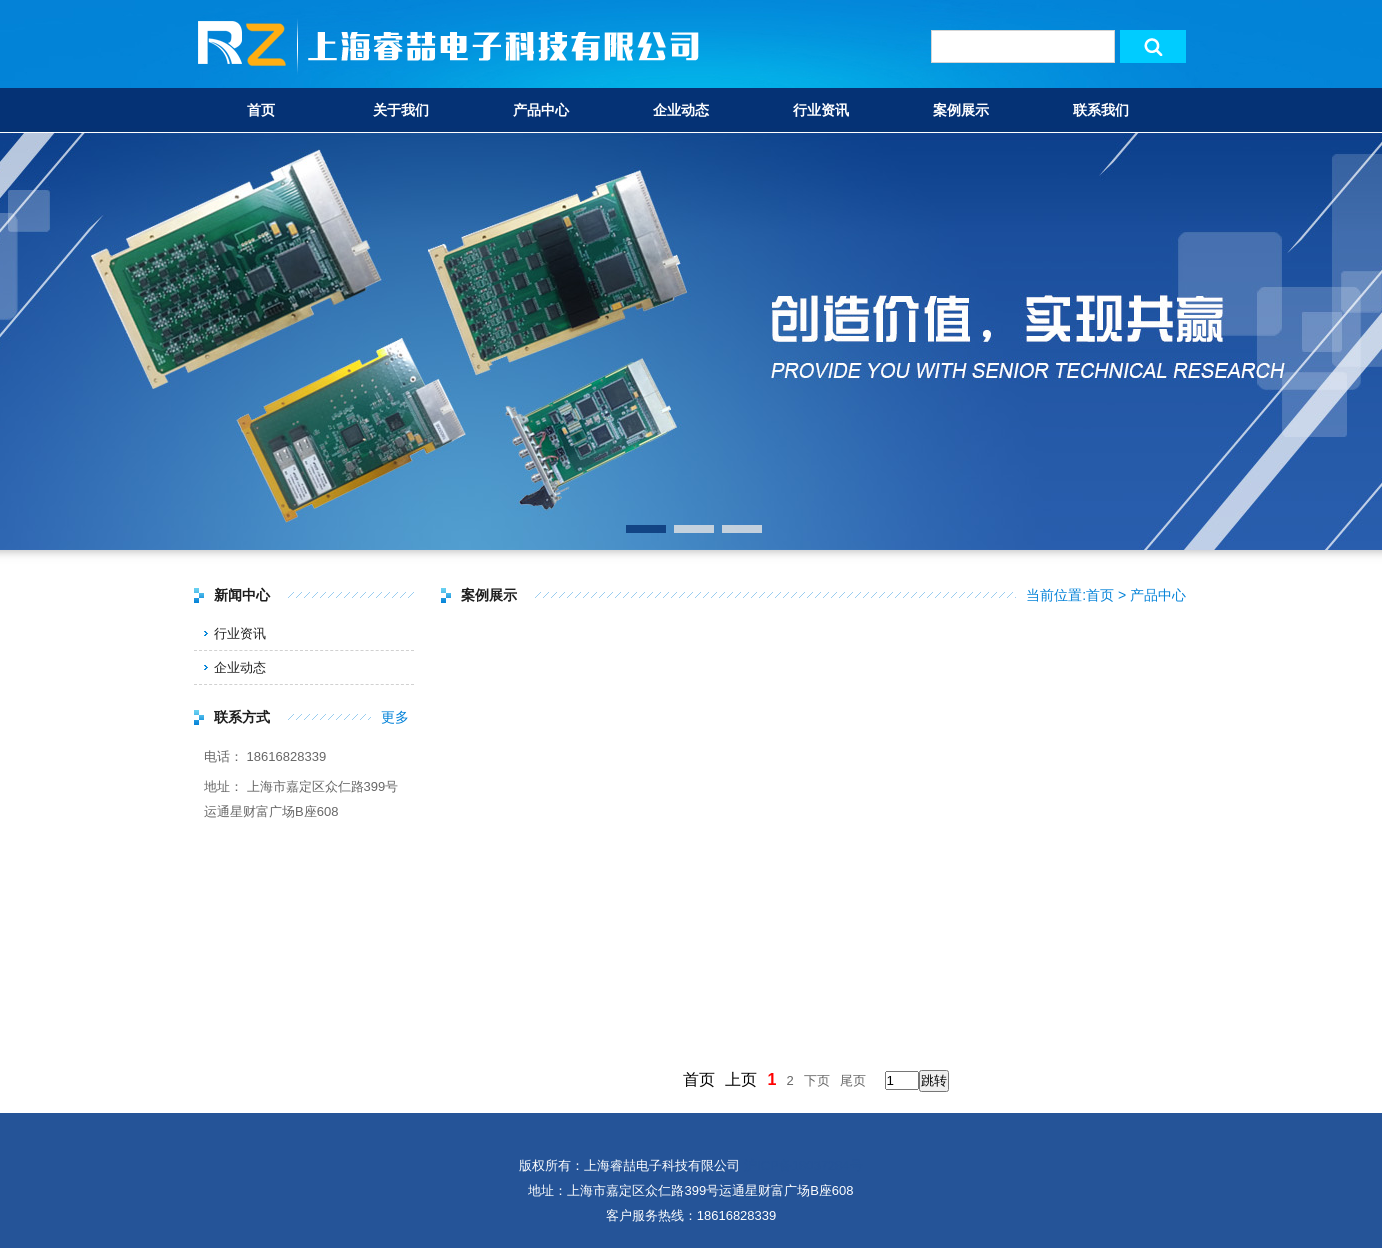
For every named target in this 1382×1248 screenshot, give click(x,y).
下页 (817, 1080)
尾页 (853, 1080)
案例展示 (961, 110)
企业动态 (681, 110)
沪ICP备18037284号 (803, 1165)
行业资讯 (821, 110)
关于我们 (401, 110)
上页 (741, 1079)
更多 (395, 717)
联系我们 (1101, 110)
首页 (261, 110)
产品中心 (541, 110)
